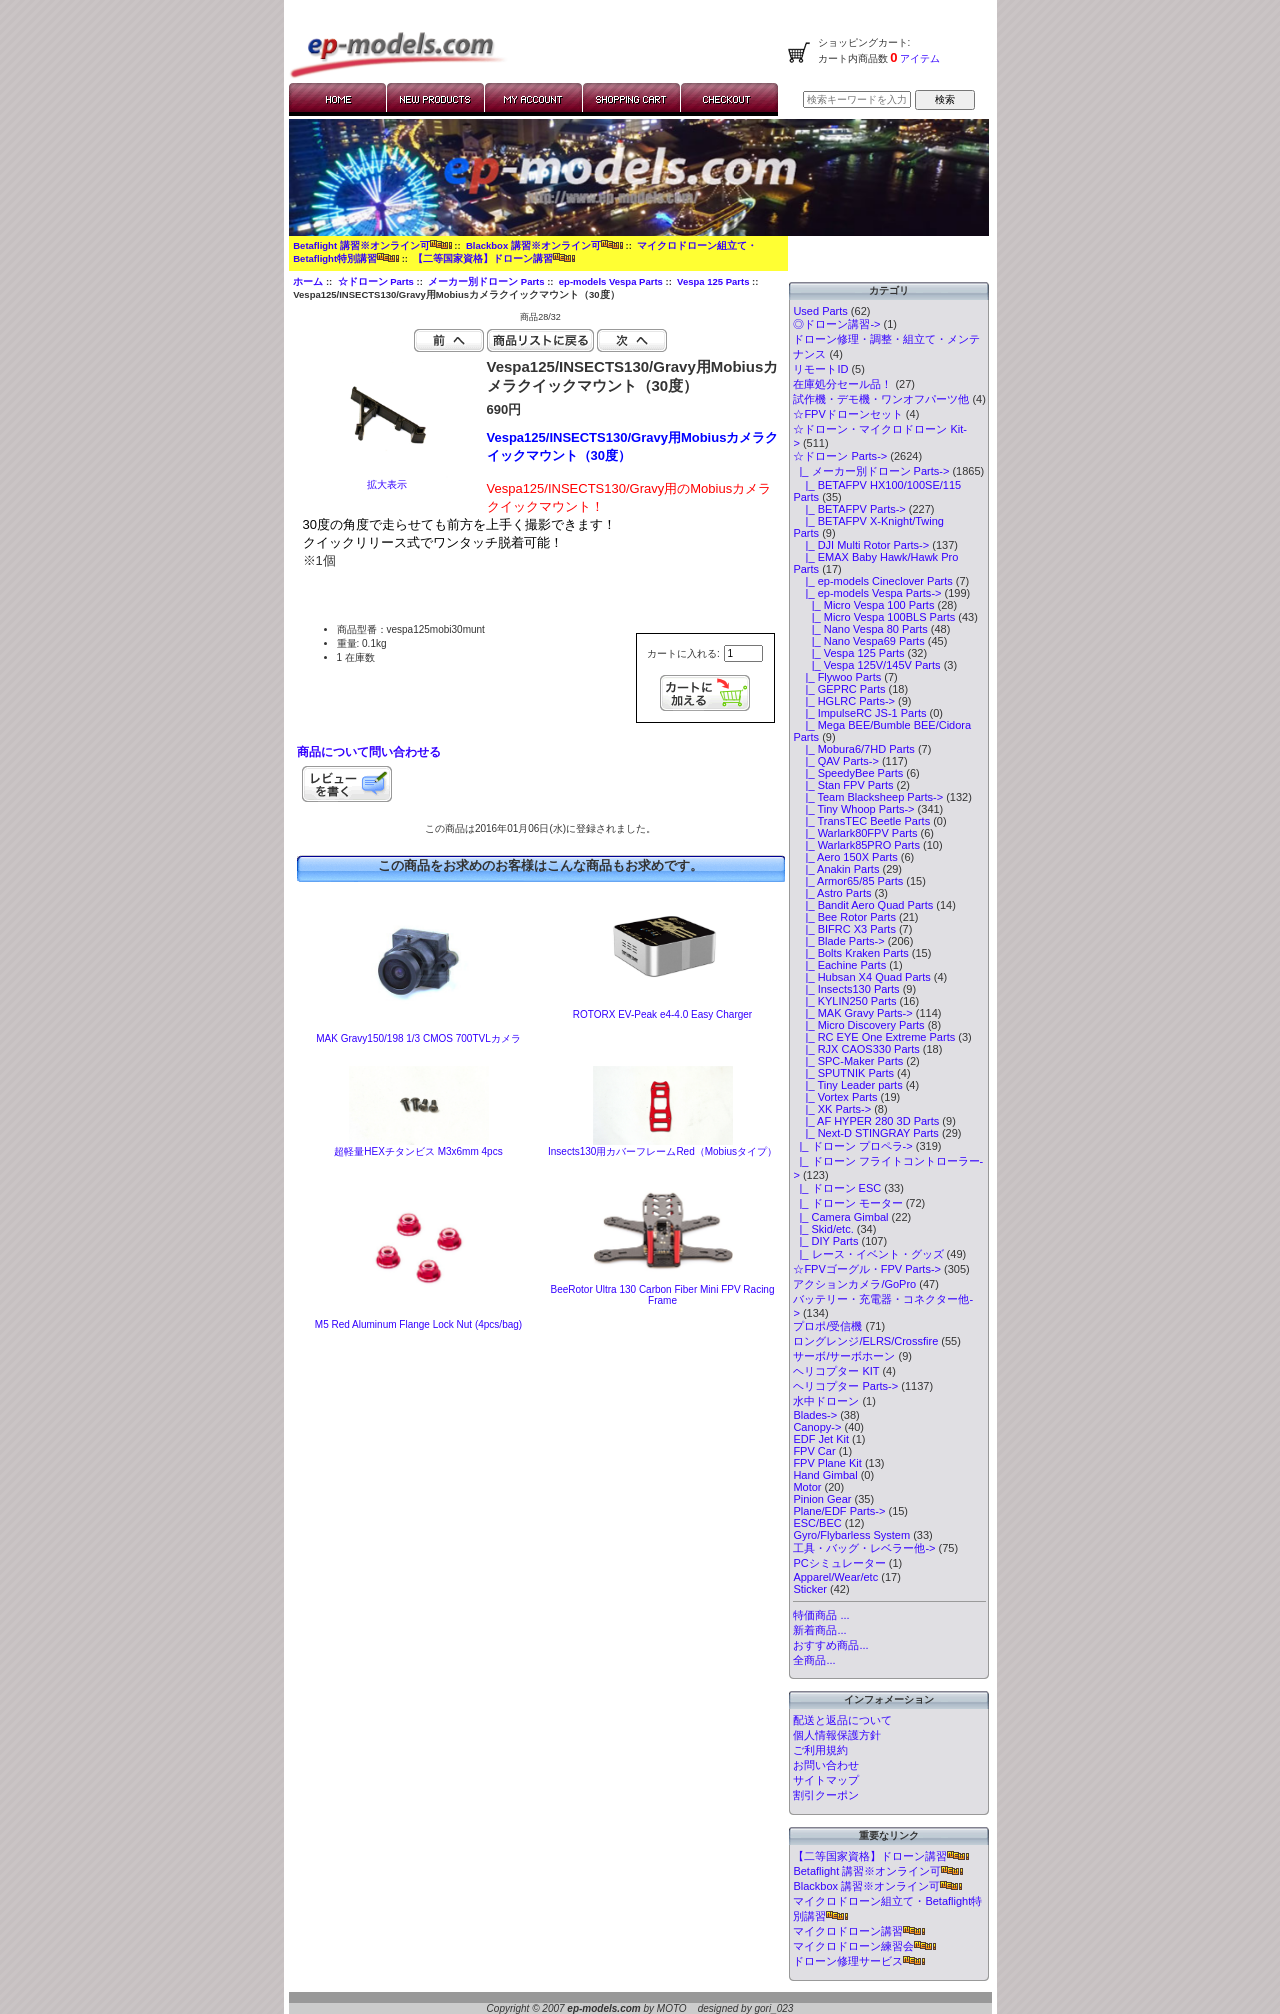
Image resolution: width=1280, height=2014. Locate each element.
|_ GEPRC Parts (839, 689)
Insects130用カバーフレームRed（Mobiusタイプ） (662, 1151)
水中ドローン (826, 1401)
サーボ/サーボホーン (844, 1356)
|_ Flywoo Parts (837, 677)
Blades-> (815, 1415)
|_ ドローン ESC (837, 1188)
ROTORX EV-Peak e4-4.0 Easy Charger (662, 1014)
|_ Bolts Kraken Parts (850, 953)
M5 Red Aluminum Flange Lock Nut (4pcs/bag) (418, 1324)
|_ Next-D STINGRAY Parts (865, 1133)
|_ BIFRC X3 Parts (844, 929)
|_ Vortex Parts (835, 1097)
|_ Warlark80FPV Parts (855, 833)
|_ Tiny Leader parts (847, 1085)
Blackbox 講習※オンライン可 (544, 245)
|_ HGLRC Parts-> (844, 701)
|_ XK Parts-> (832, 1109)
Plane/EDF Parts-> (839, 1511)
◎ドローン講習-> (836, 324)
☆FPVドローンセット (847, 414)
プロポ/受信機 (827, 1326)
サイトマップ (826, 1780)
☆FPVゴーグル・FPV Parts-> (867, 1269)
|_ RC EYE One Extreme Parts (874, 1037)
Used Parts (820, 311)
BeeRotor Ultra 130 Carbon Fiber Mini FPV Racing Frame (663, 1295)
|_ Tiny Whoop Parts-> (853, 809)
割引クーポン (826, 1795)
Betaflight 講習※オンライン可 (372, 245)
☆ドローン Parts (376, 281)
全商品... (814, 1660)
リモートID (820, 369)
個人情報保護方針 (837, 1735)
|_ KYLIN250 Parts (844, 1001)
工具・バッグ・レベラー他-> (864, 1548)
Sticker (810, 1589)
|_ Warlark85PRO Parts (856, 845)
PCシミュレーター (839, 1563)
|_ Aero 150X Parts (845, 857)
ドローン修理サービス (859, 1961)
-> (840, 456)
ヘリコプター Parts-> (845, 1386)
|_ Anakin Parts (836, 869)
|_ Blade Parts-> (838, 941)
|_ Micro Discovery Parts (858, 1025)
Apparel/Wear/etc (835, 1577)
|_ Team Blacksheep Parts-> (868, 797)
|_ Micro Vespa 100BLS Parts (874, 617)
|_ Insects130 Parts (846, 989)
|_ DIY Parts (825, 1241)
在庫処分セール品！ (842, 384)
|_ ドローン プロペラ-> (852, 1146)
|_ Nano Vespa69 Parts (858, 641)
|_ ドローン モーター (847, 1203)
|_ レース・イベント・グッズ (868, 1254)
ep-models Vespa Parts (611, 281)
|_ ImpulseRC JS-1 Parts (859, 713)
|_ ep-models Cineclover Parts (872, 581)
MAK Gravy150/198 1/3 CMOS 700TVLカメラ (418, 1038)
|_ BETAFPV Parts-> (849, 509)
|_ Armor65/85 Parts (848, 881)
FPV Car (814, 1451)
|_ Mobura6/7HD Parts (853, 749)
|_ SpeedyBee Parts (848, 773)
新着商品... (819, 1630)
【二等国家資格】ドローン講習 (494, 258)
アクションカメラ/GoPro (854, 1284)
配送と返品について (842, 1720)
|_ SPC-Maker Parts (848, 1061)
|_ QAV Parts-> (836, 761)
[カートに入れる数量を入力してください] (743, 653)
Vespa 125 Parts (713, 281)
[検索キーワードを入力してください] (857, 99)
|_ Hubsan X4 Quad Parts (861, 977)
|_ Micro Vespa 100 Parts (863, 605)
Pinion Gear (822, 1499)
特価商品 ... (821, 1615)
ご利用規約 (820, 1750)
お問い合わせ (826, 1765)
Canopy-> (817, 1427)
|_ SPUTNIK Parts (843, 1073)
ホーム (308, 281)
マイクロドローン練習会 (864, 1946)
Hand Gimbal (825, 1475)
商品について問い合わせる (369, 752)
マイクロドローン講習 (859, 1931)
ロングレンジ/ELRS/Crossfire (865, 1341)
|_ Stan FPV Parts (843, 785)
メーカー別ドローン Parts (486, 281)
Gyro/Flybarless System (851, 1535)
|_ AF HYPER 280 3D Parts (866, 1121)
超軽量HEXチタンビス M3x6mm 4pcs (418, 1151)
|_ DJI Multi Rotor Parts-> (861, 545)
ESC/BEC (817, 1523)
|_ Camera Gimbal (840, 1217)
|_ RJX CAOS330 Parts (856, 1049)
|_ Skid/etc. (823, 1229)
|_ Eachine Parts (839, 965)
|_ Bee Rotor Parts (844, 917)
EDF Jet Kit (821, 1439)
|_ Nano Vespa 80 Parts (860, 629)
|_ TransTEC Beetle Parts (861, 821)
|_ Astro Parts (832, 893)
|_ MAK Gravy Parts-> (852, 1013)
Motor (807, 1487)
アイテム (919, 58)
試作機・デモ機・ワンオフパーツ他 (881, 399)
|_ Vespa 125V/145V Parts (866, 665)
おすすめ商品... (830, 1645)
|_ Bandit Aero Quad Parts (863, 905)
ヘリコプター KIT (836, 1371)
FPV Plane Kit (827, 1463)
